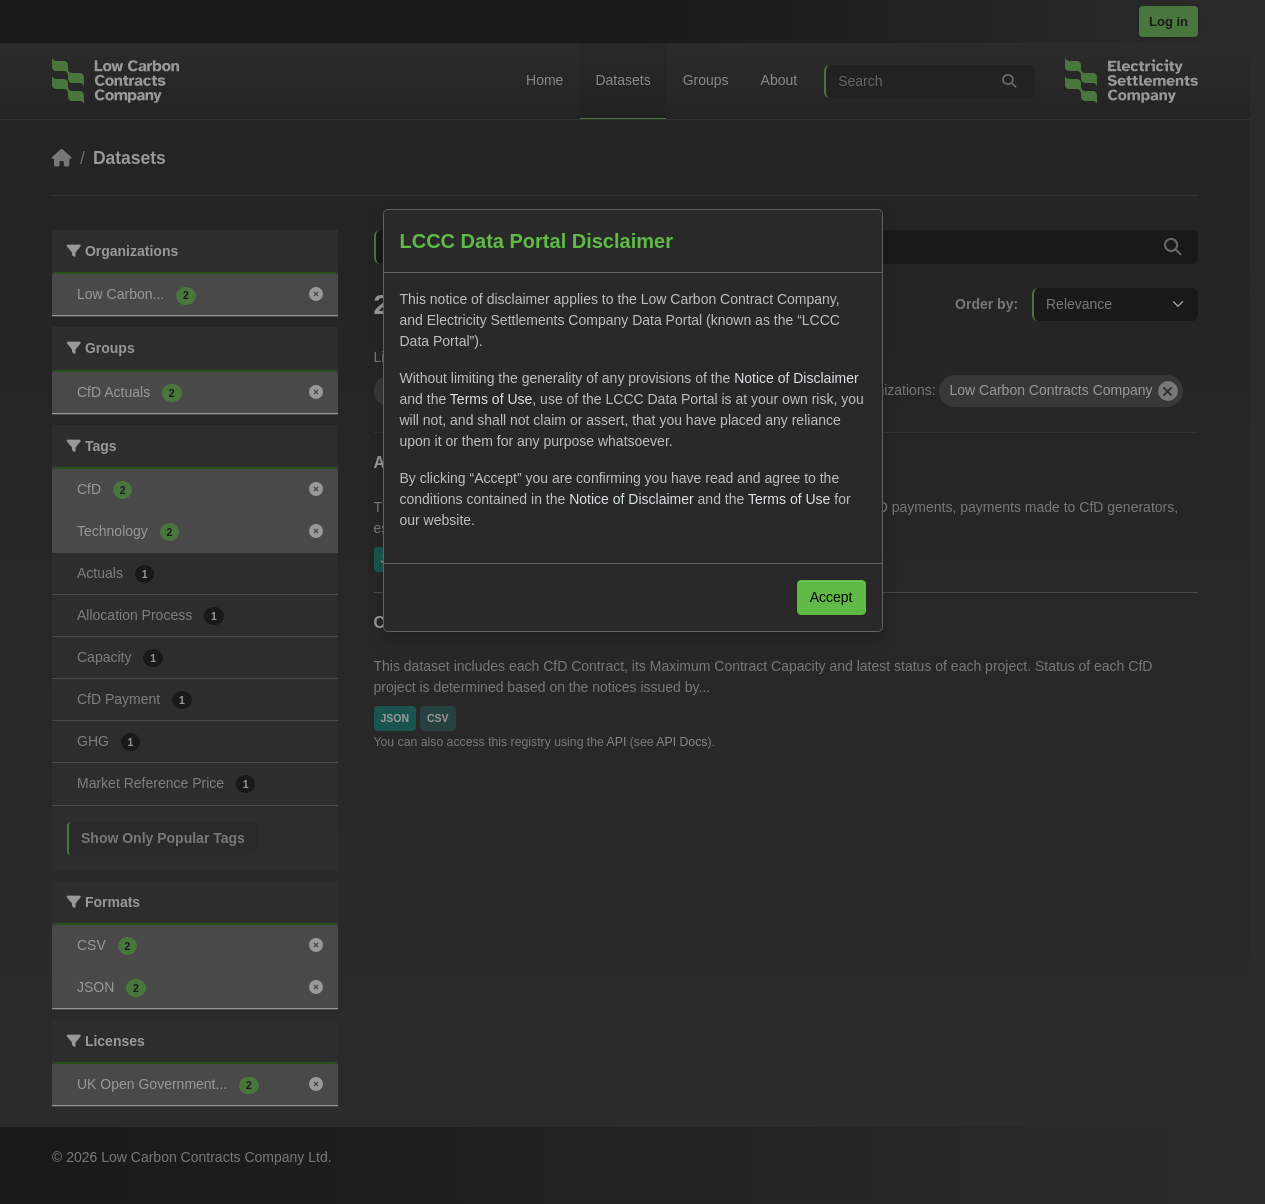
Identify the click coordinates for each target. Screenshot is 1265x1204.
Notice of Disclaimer (796, 378)
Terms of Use (491, 399)
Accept (831, 597)
